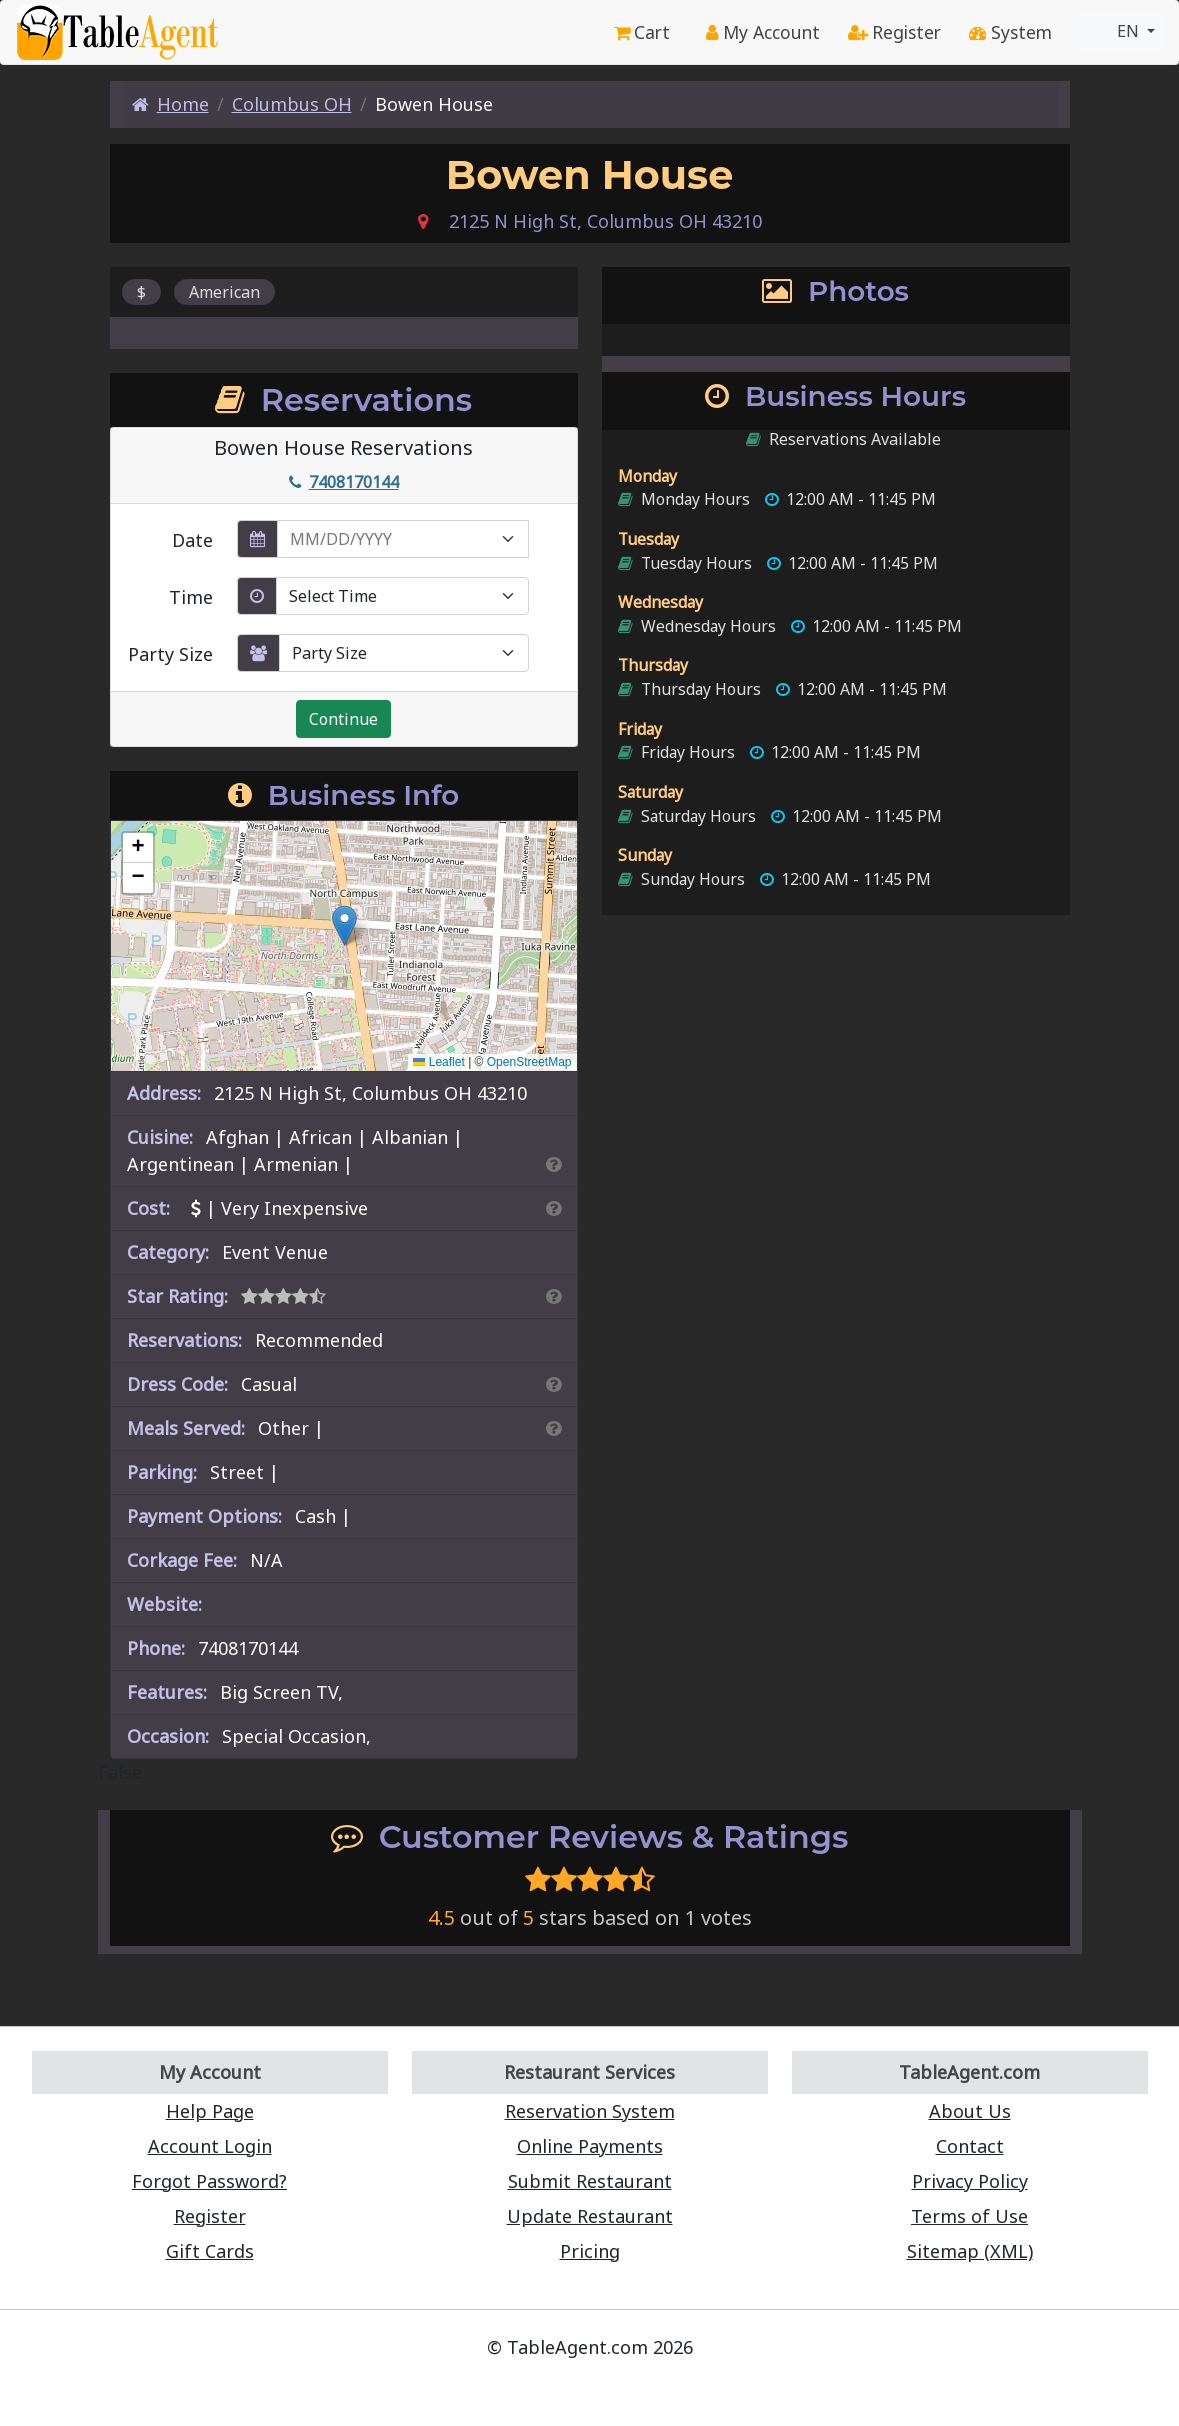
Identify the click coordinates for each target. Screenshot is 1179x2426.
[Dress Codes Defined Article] (553, 1384)
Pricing (590, 2251)
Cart (642, 32)
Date (192, 540)
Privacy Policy (970, 2181)
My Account (763, 32)
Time (191, 597)
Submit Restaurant (590, 2181)
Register (894, 32)
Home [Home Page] (170, 104)
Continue (343, 719)
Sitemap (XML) (970, 2251)
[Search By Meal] (553, 1428)
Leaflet (438, 1062)
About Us (970, 2111)
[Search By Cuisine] (553, 1164)
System (1010, 32)
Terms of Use (969, 2216)
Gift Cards (210, 2251)
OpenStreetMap (529, 1062)
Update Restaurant (590, 2216)
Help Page (210, 2111)
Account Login (210, 2146)
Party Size (170, 654)
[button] (344, 925)
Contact (970, 2146)
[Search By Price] (553, 1208)
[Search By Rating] (553, 1296)
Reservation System (590, 2111)
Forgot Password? (209, 2181)
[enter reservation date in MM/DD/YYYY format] (403, 539)
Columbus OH (292, 104)
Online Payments (590, 2146)
